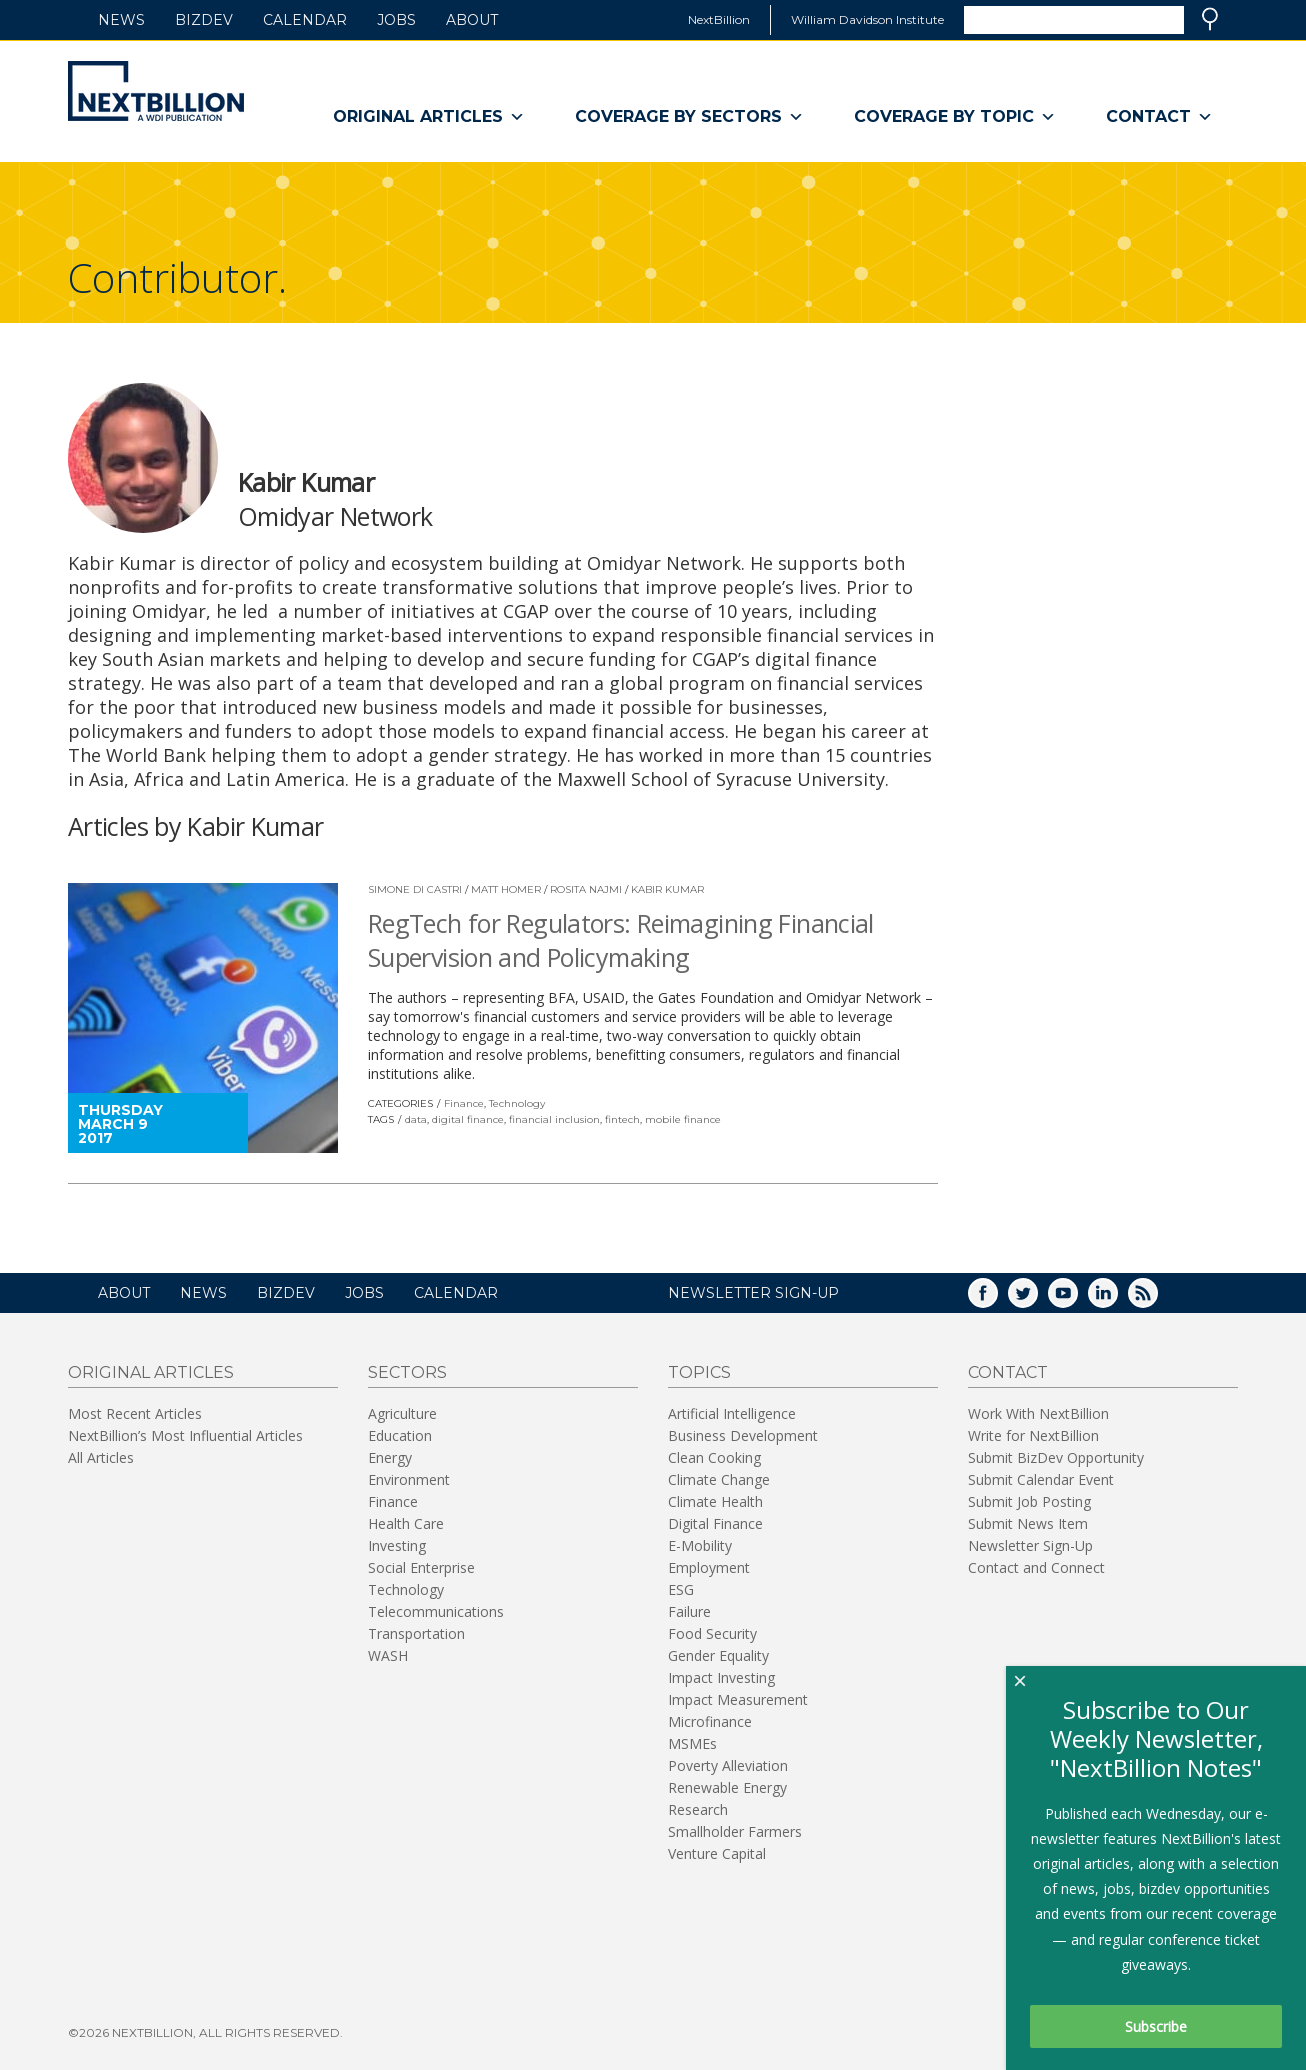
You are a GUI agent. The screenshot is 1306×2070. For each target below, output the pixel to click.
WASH (388, 1655)
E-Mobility (700, 1545)
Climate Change (719, 1479)
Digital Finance (715, 1523)
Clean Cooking (714, 1457)
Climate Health (715, 1501)
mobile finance (683, 1119)
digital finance (468, 1119)
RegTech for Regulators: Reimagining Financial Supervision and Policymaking (621, 940)
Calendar (305, 20)
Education (400, 1435)
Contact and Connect (1036, 1567)
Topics (699, 1372)
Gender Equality (718, 1655)
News (121, 20)
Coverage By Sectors (689, 117)
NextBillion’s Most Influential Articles (185, 1435)
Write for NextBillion (1033, 1435)
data (416, 1119)
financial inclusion (554, 1119)
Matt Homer (506, 889)
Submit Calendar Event (1041, 1479)
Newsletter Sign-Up (1030, 1545)
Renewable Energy (727, 1787)
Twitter (1037, 1299)
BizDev (204, 20)
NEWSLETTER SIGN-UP (753, 1293)
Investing (397, 1545)
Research (698, 1809)
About (472, 20)
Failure (689, 1611)
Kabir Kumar (667, 889)
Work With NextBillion (1038, 1413)
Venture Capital (717, 1853)
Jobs (396, 20)
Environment (409, 1479)
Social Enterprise (421, 1567)
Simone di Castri (415, 889)
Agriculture (402, 1413)
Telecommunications (436, 1611)
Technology (517, 1103)
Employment (709, 1567)
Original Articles (429, 117)
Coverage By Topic (955, 117)
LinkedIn (1117, 1299)
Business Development (743, 1435)
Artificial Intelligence (732, 1413)
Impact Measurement (738, 1699)
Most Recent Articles (135, 1413)
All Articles (101, 1457)
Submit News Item (1028, 1523)
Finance (464, 1103)
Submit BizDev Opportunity (1056, 1457)
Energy (390, 1457)
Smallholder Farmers (735, 1831)
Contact (1159, 117)
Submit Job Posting (1029, 1501)
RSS (1157, 1299)
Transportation (416, 1633)
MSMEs (692, 1743)
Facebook (997, 1299)
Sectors (407, 1372)
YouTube (1077, 1299)
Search (1210, 19)
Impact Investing (721, 1677)
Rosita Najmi (586, 889)
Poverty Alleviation (728, 1765)
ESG (681, 1589)
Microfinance (710, 1721)
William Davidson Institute (867, 19)
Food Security (712, 1633)
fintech (622, 1119)
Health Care (406, 1523)
